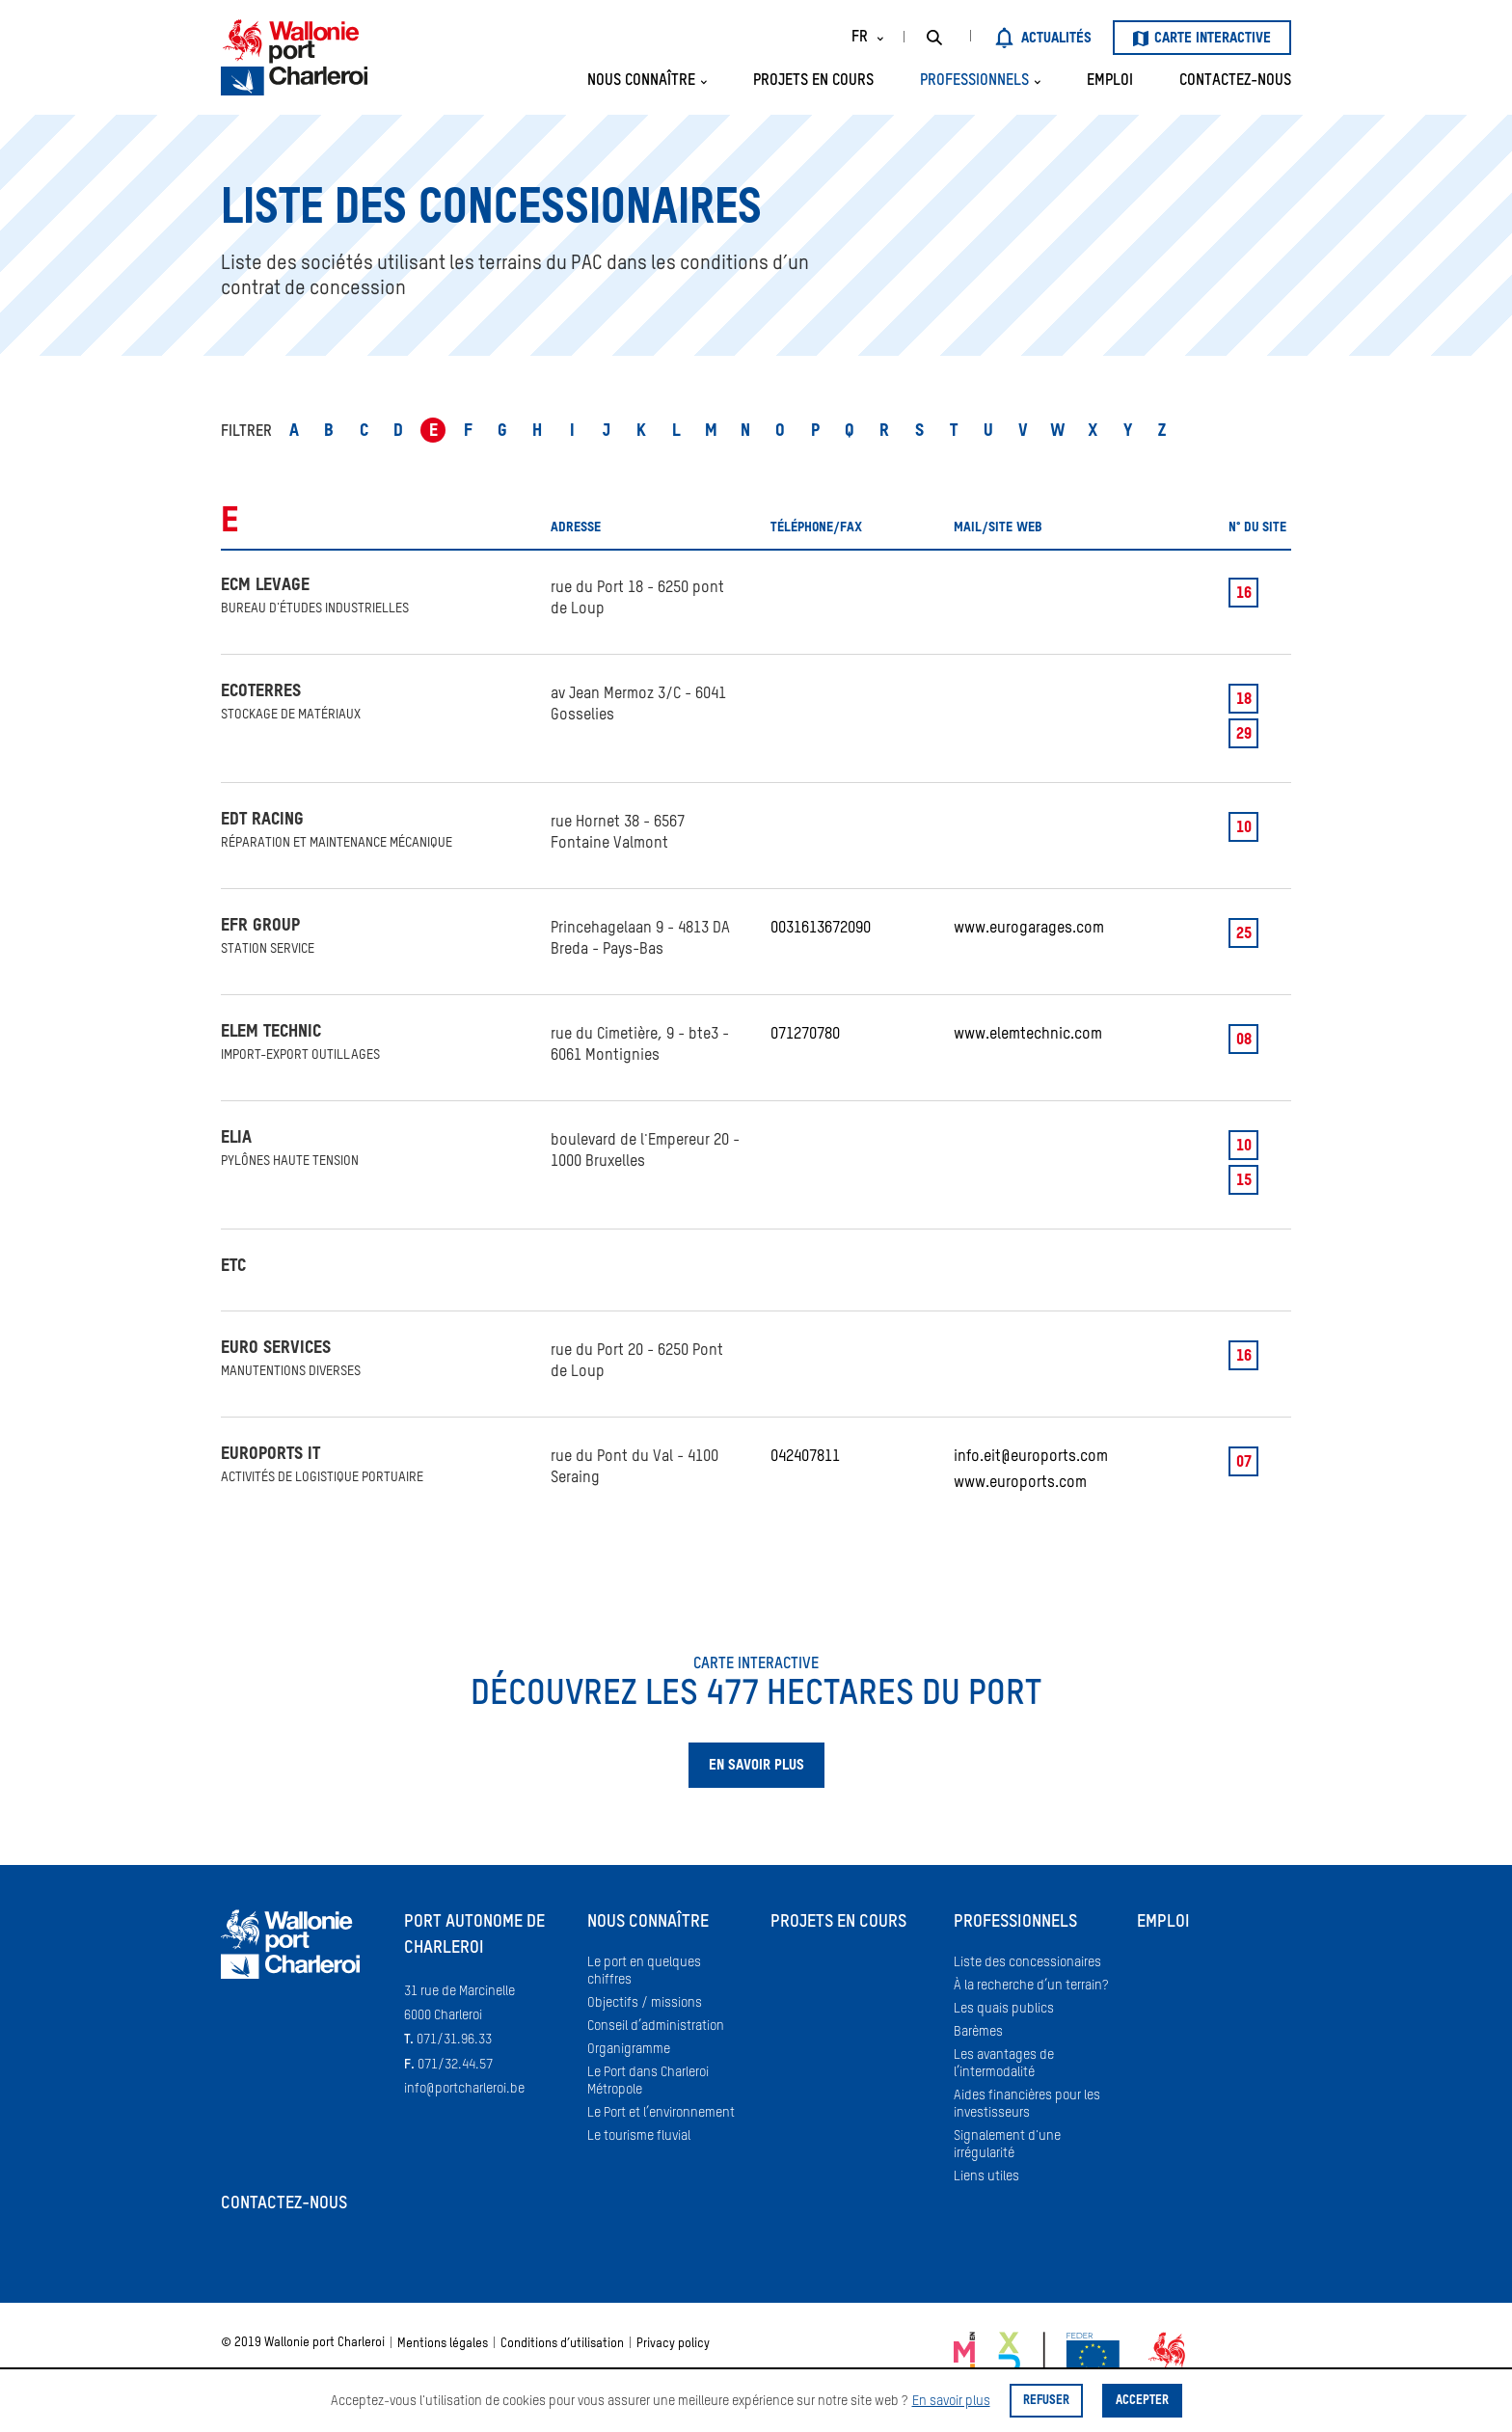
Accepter (1142, 2400)
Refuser (1046, 2400)
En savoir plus (951, 2401)
